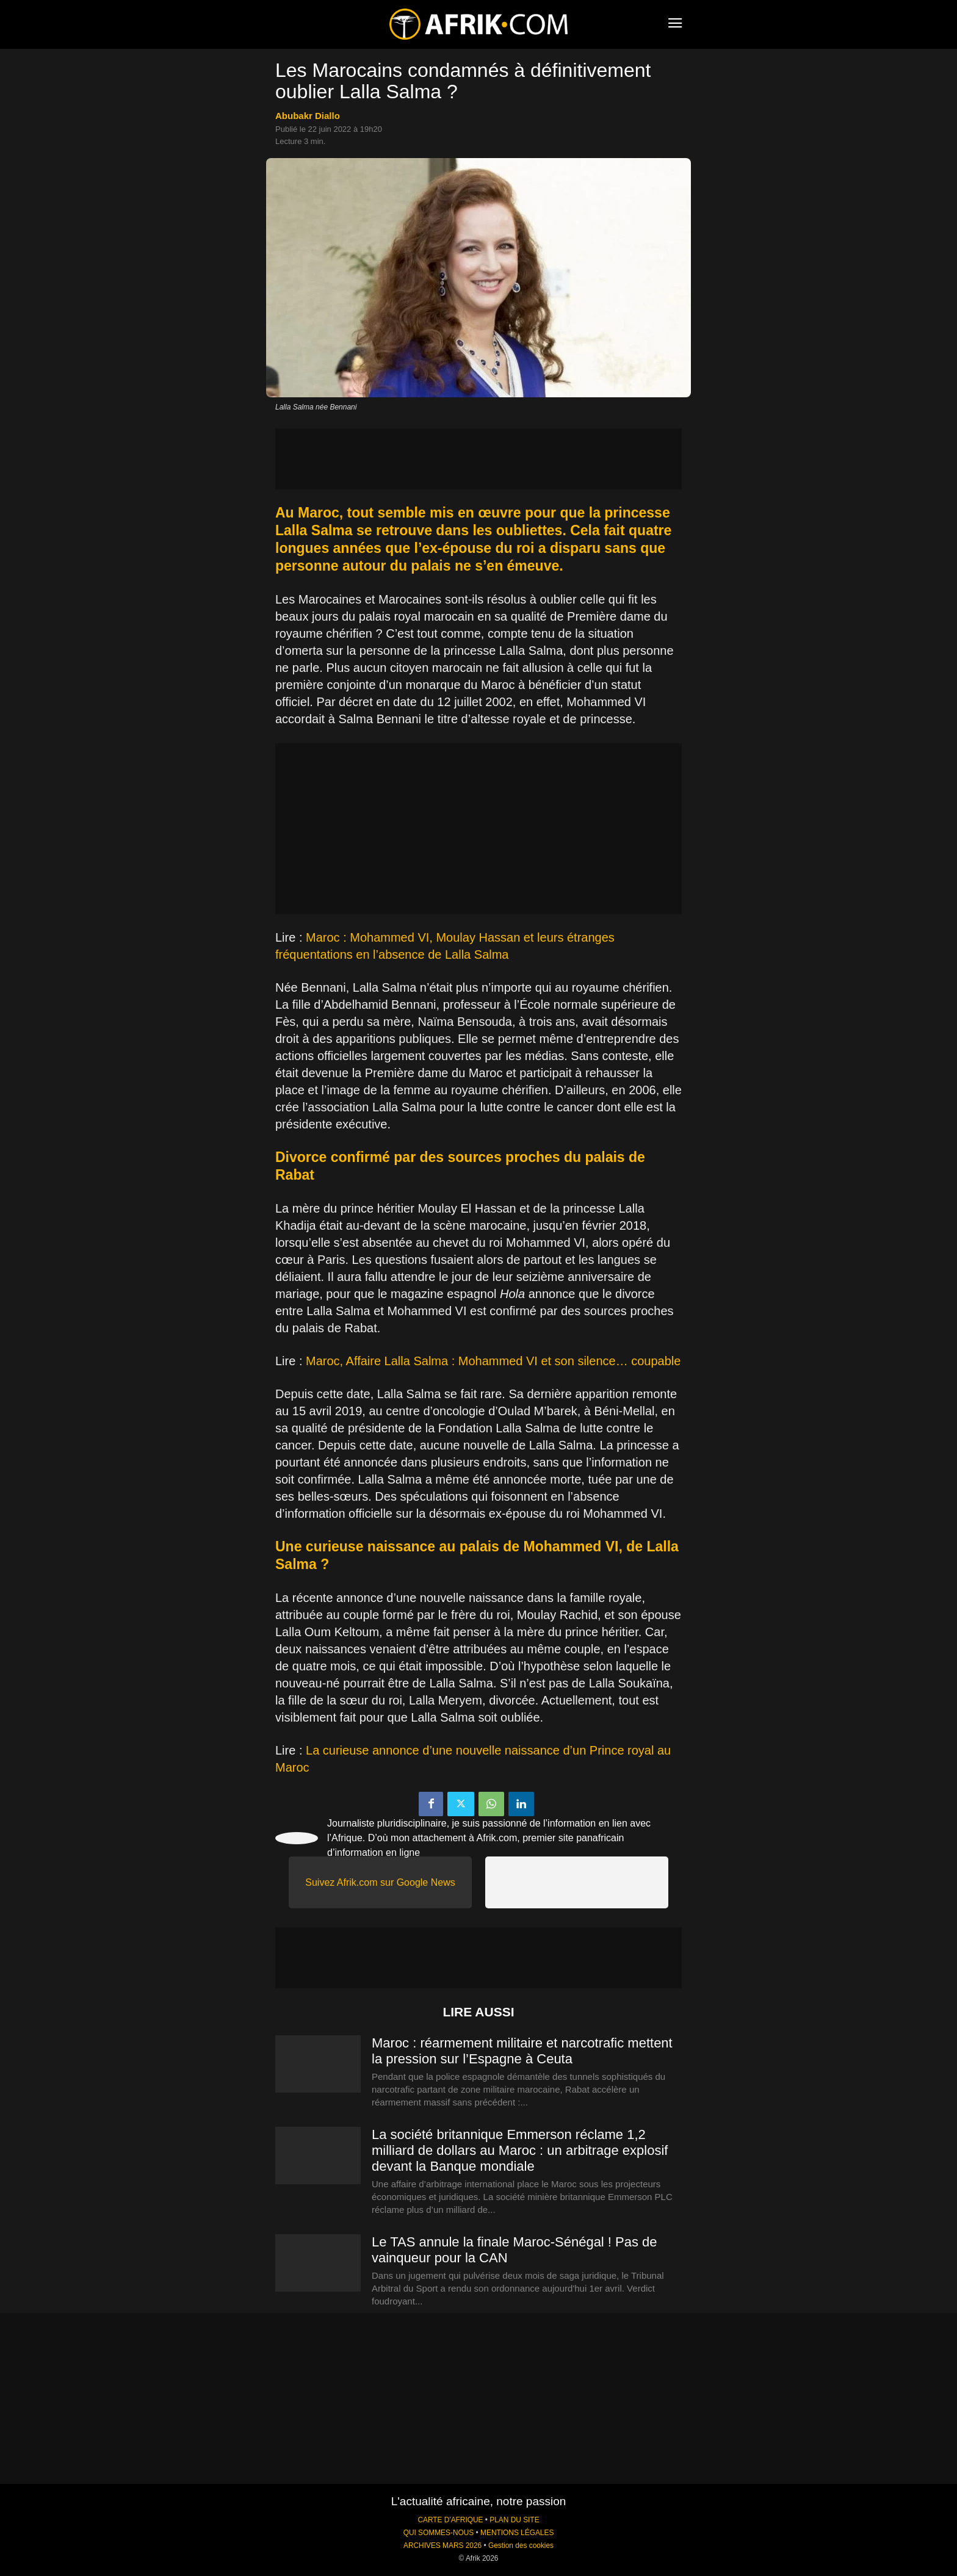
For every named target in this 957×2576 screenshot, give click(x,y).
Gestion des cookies (521, 2545)
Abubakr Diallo (307, 115)
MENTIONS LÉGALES (517, 2532)
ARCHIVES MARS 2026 (442, 2545)
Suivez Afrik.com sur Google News (380, 1882)
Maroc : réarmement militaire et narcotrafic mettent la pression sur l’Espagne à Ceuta (522, 2050)
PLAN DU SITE (514, 2520)
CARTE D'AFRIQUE (450, 2520)
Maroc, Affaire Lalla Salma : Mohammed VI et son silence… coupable (493, 1361)
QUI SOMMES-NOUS (438, 2532)
